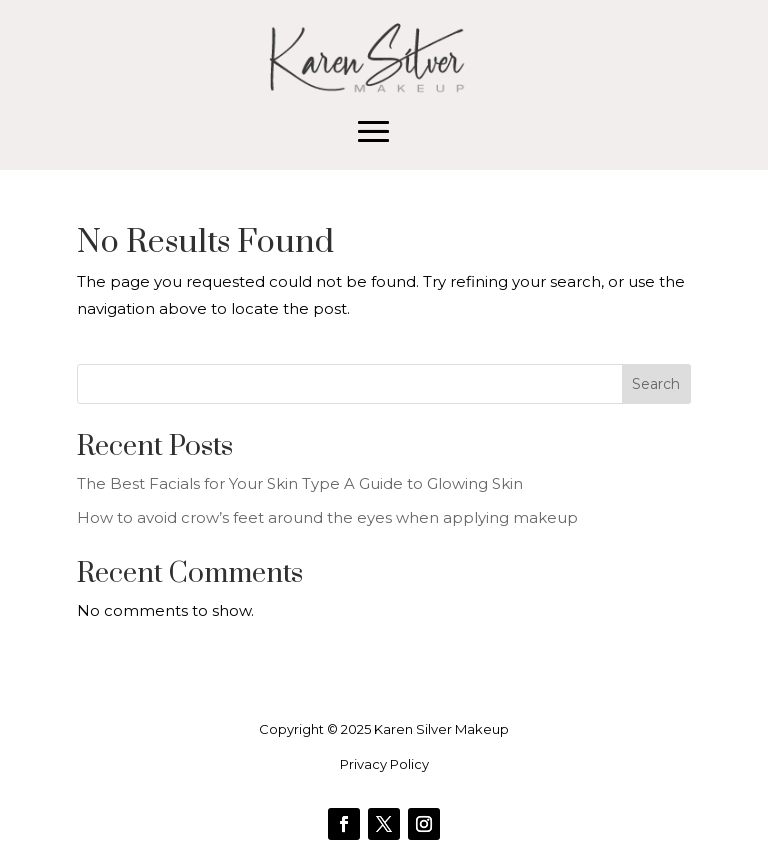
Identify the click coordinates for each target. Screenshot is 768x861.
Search (656, 384)
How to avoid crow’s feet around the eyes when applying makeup (327, 517)
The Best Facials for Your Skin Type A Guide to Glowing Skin (300, 483)
